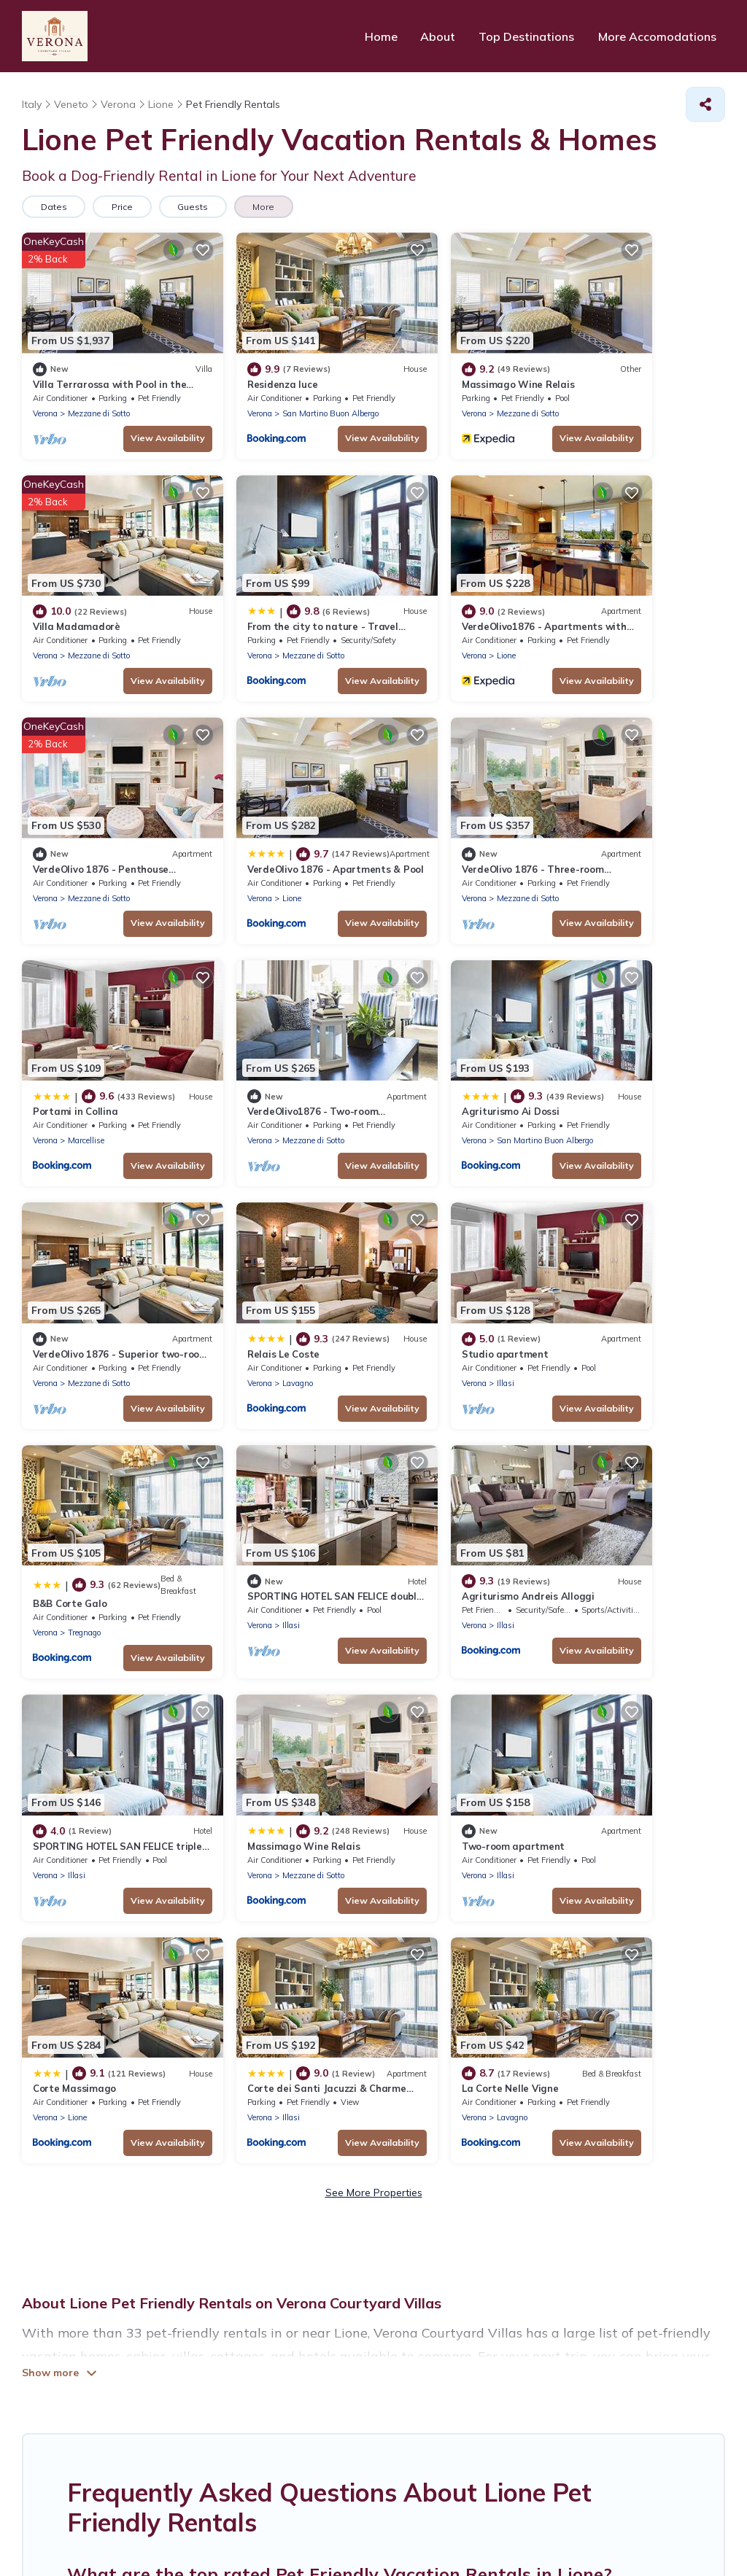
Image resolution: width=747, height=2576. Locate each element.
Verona (45, 391)
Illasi (434, 1055)
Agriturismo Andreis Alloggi (278, 1254)
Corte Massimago (253, 1475)
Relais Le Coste (248, 1026)
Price (125, 206)
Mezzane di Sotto (99, 391)
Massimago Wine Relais (446, 362)
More (271, 206)
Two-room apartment (84, 1475)
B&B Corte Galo (606, 1033)
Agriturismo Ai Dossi (618, 805)
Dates (55, 206)
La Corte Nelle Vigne (617, 1482)
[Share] (705, 104)
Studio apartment (433, 1026)
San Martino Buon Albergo (295, 391)
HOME (227, 2356)
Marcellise (265, 834)
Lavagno (262, 1055)
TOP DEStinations (320, 2356)
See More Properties (373, 1586)
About (442, 36)
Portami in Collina (254, 805)
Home (387, 36)
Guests (197, 206)
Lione (256, 613)
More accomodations (466, 2356)
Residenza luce (247, 362)
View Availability (132, 416)
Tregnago (620, 1062)
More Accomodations (659, 36)
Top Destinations (530, 36)
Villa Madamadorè (613, 362)
